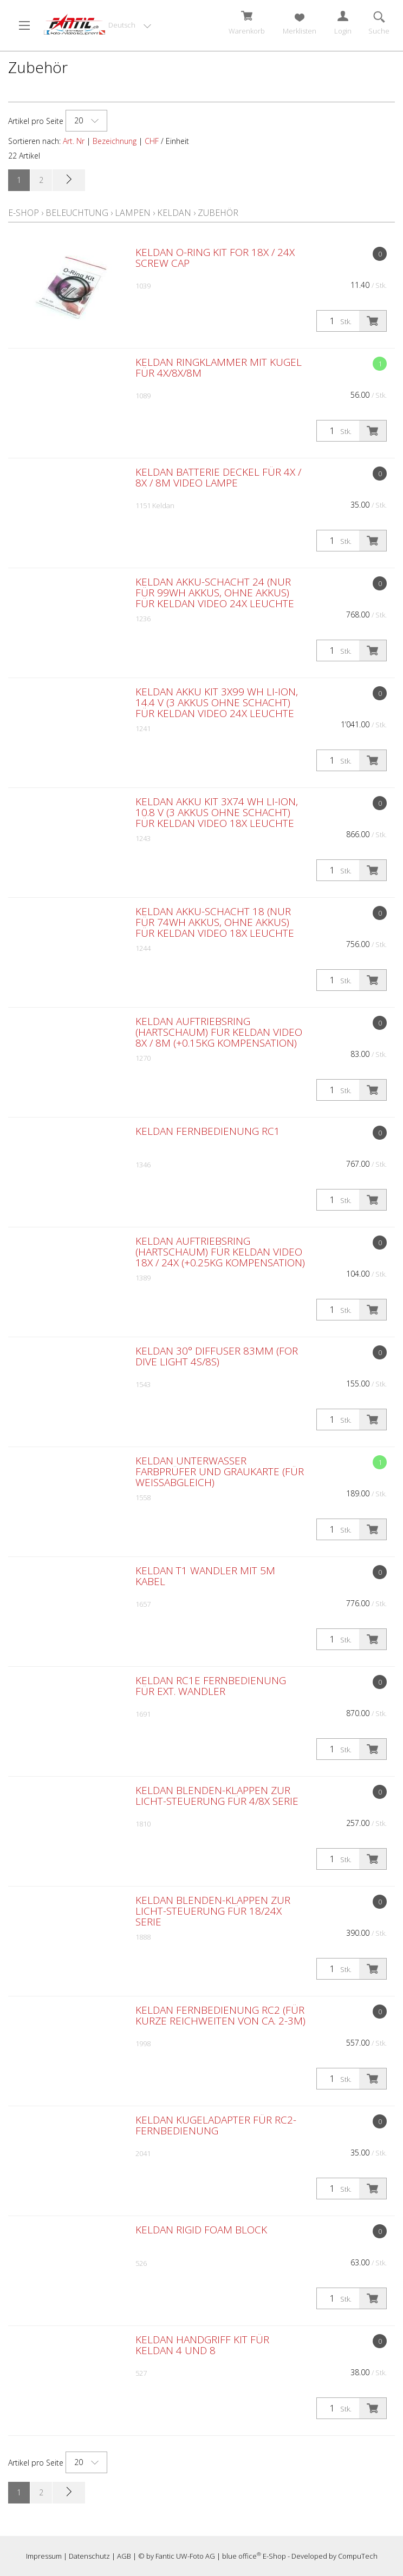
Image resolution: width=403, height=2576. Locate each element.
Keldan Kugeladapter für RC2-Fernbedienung (215, 2125)
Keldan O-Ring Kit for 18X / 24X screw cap (215, 257)
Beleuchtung (77, 213)
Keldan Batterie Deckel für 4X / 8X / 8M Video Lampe (218, 477)
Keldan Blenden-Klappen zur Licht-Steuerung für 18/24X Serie (212, 1911)
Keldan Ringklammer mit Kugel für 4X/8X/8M (218, 367)
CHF (152, 141)
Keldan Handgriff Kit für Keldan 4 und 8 (202, 2344)
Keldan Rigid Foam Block (201, 2230)
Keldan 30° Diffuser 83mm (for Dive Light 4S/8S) (216, 1356)
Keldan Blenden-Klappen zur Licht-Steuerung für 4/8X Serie (216, 1795)
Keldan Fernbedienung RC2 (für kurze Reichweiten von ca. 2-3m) (220, 2015)
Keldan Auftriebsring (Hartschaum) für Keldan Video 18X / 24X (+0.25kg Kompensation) (220, 1252)
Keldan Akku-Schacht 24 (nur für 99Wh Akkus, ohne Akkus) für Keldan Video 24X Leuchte (214, 592)
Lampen (133, 213)
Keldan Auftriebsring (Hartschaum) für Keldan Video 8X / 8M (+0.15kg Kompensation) (218, 1032)
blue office (241, 2556)
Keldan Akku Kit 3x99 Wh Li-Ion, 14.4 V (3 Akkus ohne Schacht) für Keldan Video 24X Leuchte (216, 702)
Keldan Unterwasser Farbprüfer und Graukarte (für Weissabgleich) (219, 1471)
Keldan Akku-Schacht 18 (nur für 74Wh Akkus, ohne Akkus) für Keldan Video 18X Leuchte (214, 922)
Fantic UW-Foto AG (185, 2556)
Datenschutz (89, 2556)
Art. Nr (73, 141)
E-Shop (23, 213)
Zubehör (218, 213)
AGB (124, 2556)
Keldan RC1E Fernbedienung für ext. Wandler (210, 1685)
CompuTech (358, 2556)
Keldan (174, 213)
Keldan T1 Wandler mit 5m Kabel (205, 1575)
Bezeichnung (114, 141)
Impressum (44, 2556)
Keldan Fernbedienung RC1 (207, 1131)
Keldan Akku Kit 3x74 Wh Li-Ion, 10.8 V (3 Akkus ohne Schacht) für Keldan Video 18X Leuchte (216, 812)
